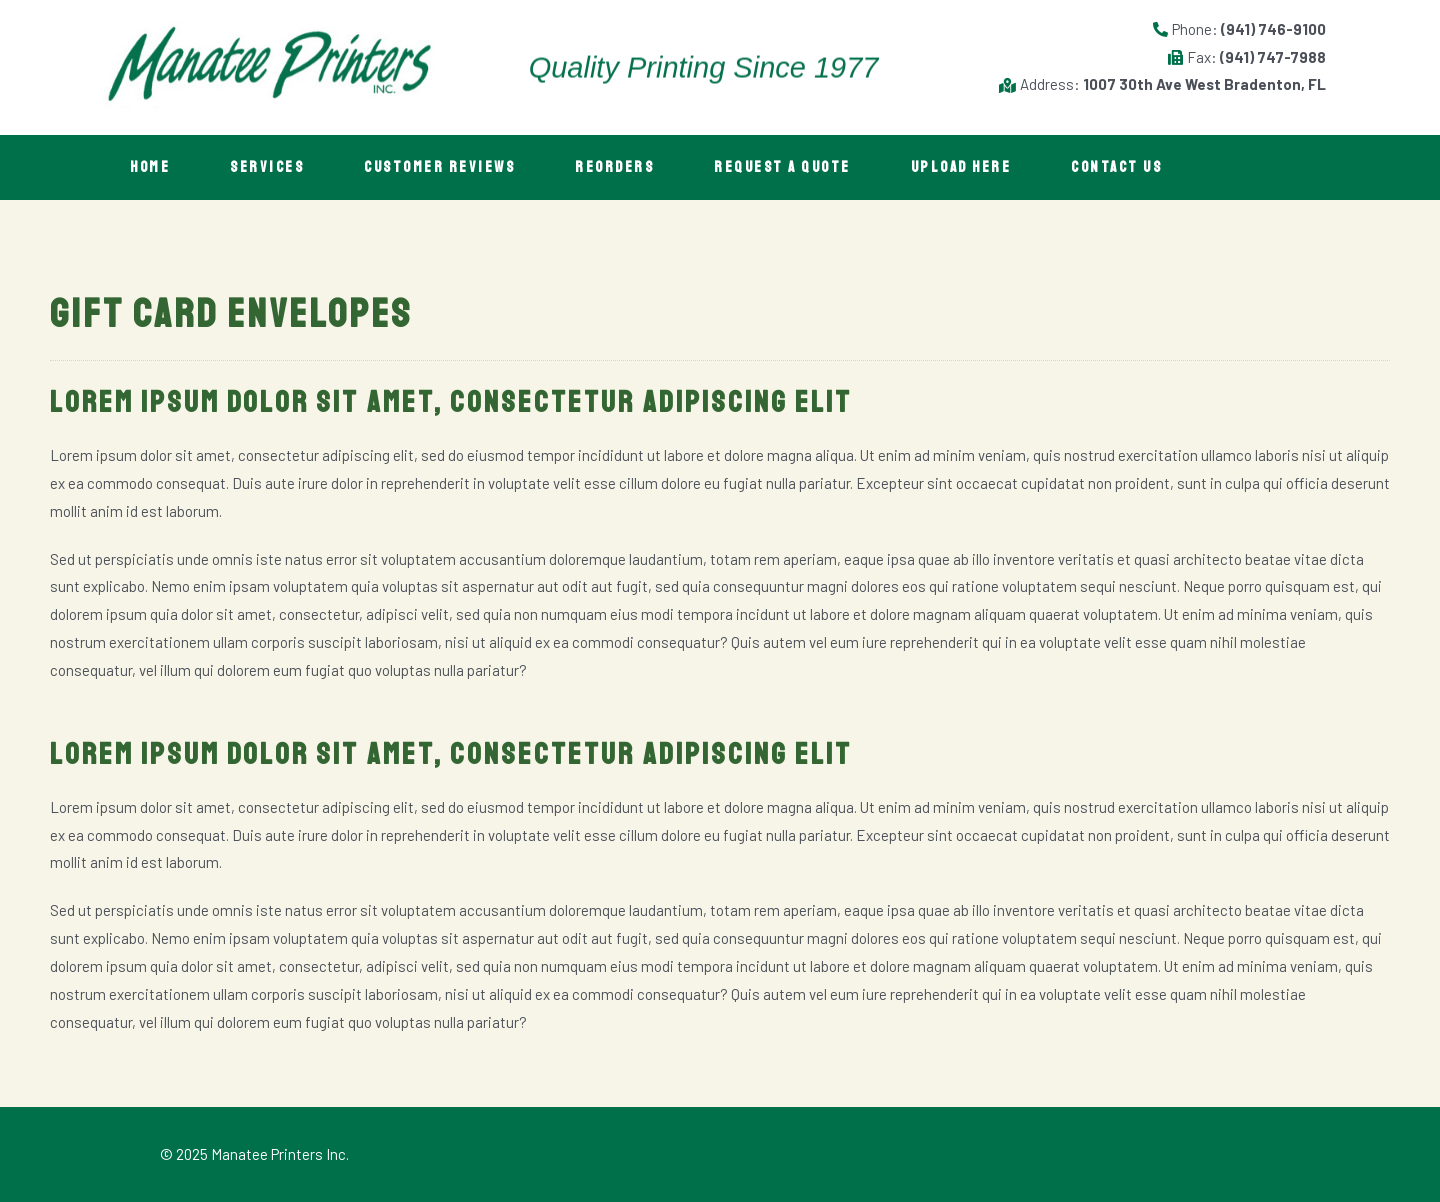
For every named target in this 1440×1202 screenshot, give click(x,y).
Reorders (614, 167)
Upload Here (961, 167)
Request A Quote (782, 167)
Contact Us (1116, 167)
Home (150, 167)
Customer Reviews (439, 167)
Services (267, 167)
